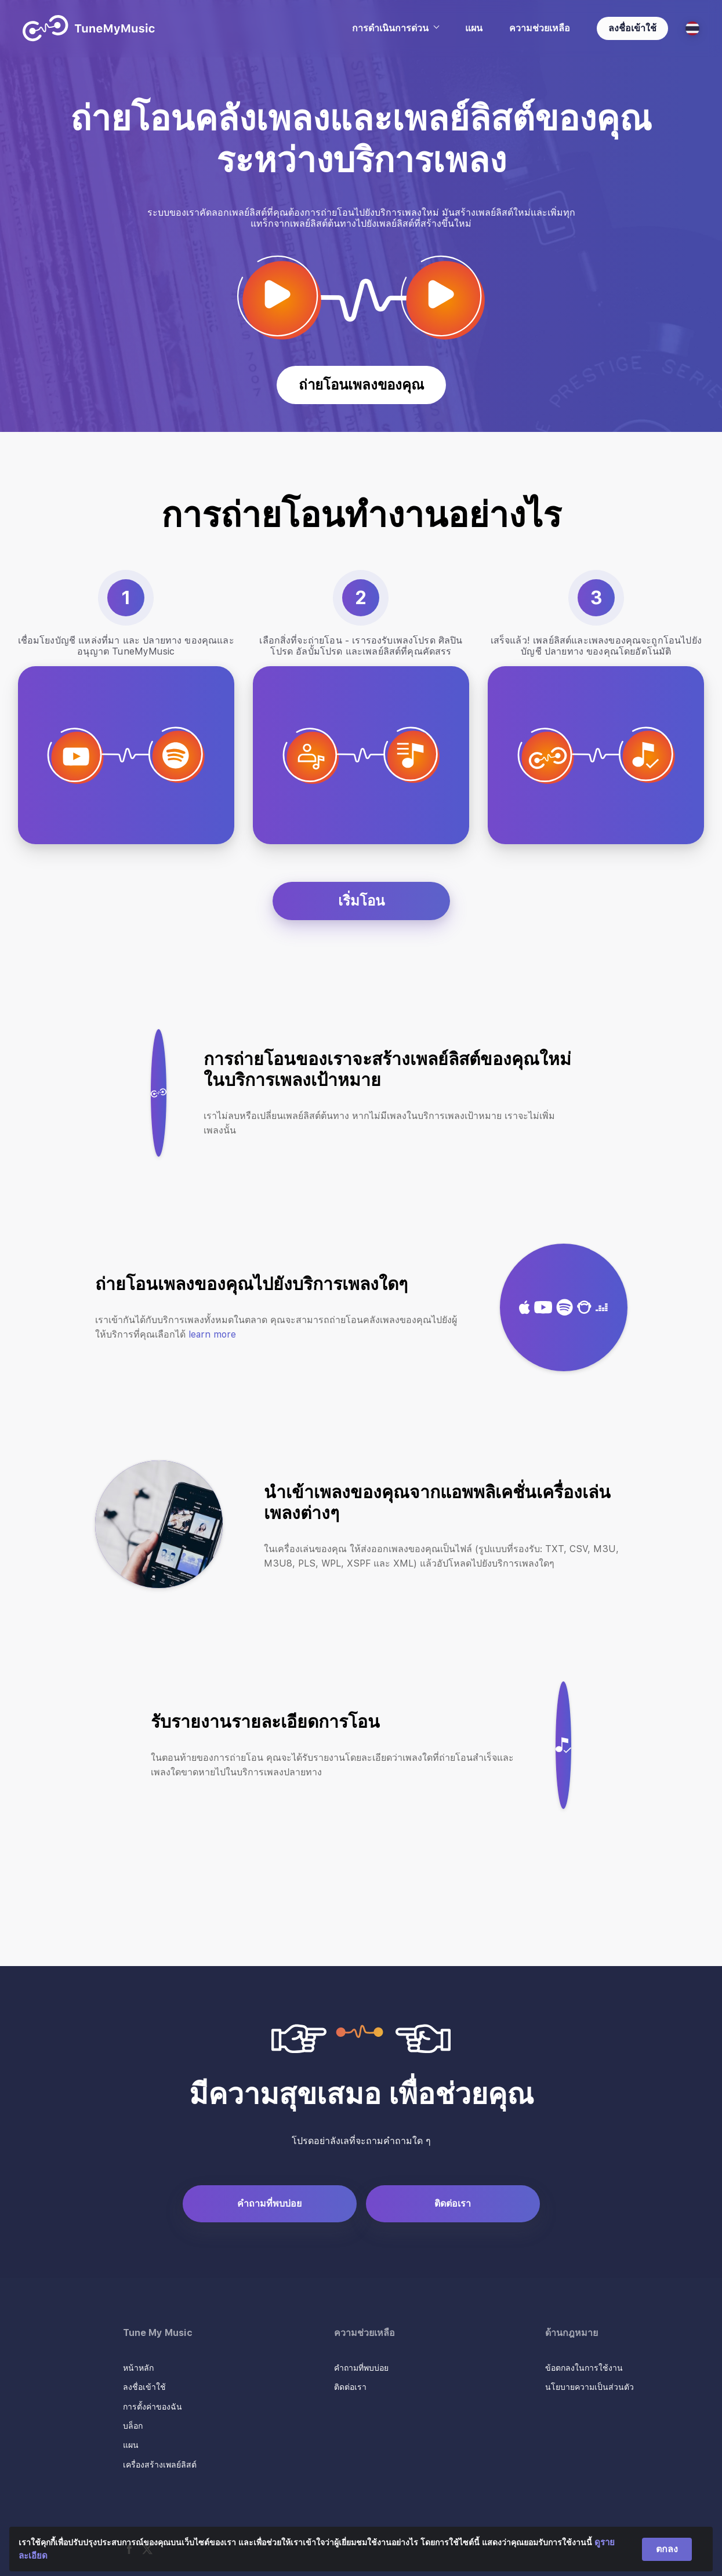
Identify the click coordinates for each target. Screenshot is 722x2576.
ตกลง (667, 2549)
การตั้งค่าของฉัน (152, 2406)
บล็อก (133, 2425)
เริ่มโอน (361, 900)
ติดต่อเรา (452, 2203)
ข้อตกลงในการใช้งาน (584, 2367)
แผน (473, 28)
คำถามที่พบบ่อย (269, 2203)
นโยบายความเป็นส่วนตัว (589, 2387)
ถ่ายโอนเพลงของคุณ (361, 384)
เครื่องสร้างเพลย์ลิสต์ (160, 2464)
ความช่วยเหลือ (539, 28)
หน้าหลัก (138, 2367)
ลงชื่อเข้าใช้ (632, 28)
